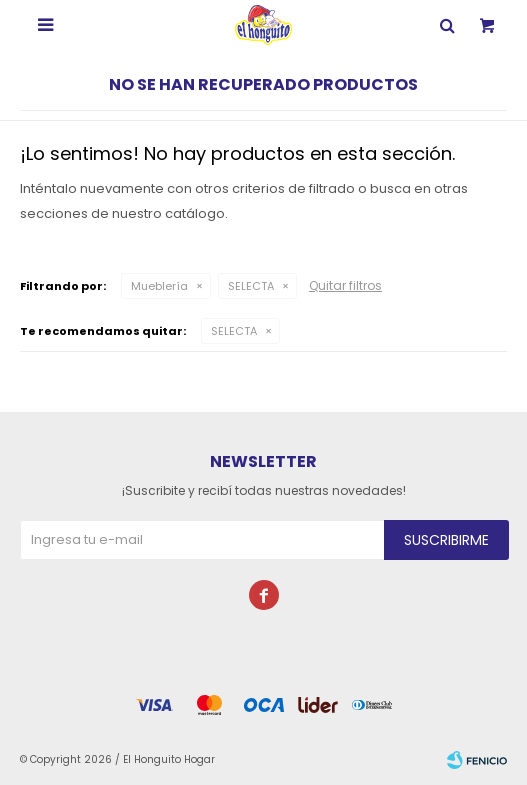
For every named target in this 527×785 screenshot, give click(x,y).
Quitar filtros (345, 285)
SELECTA (251, 286)
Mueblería (159, 286)
